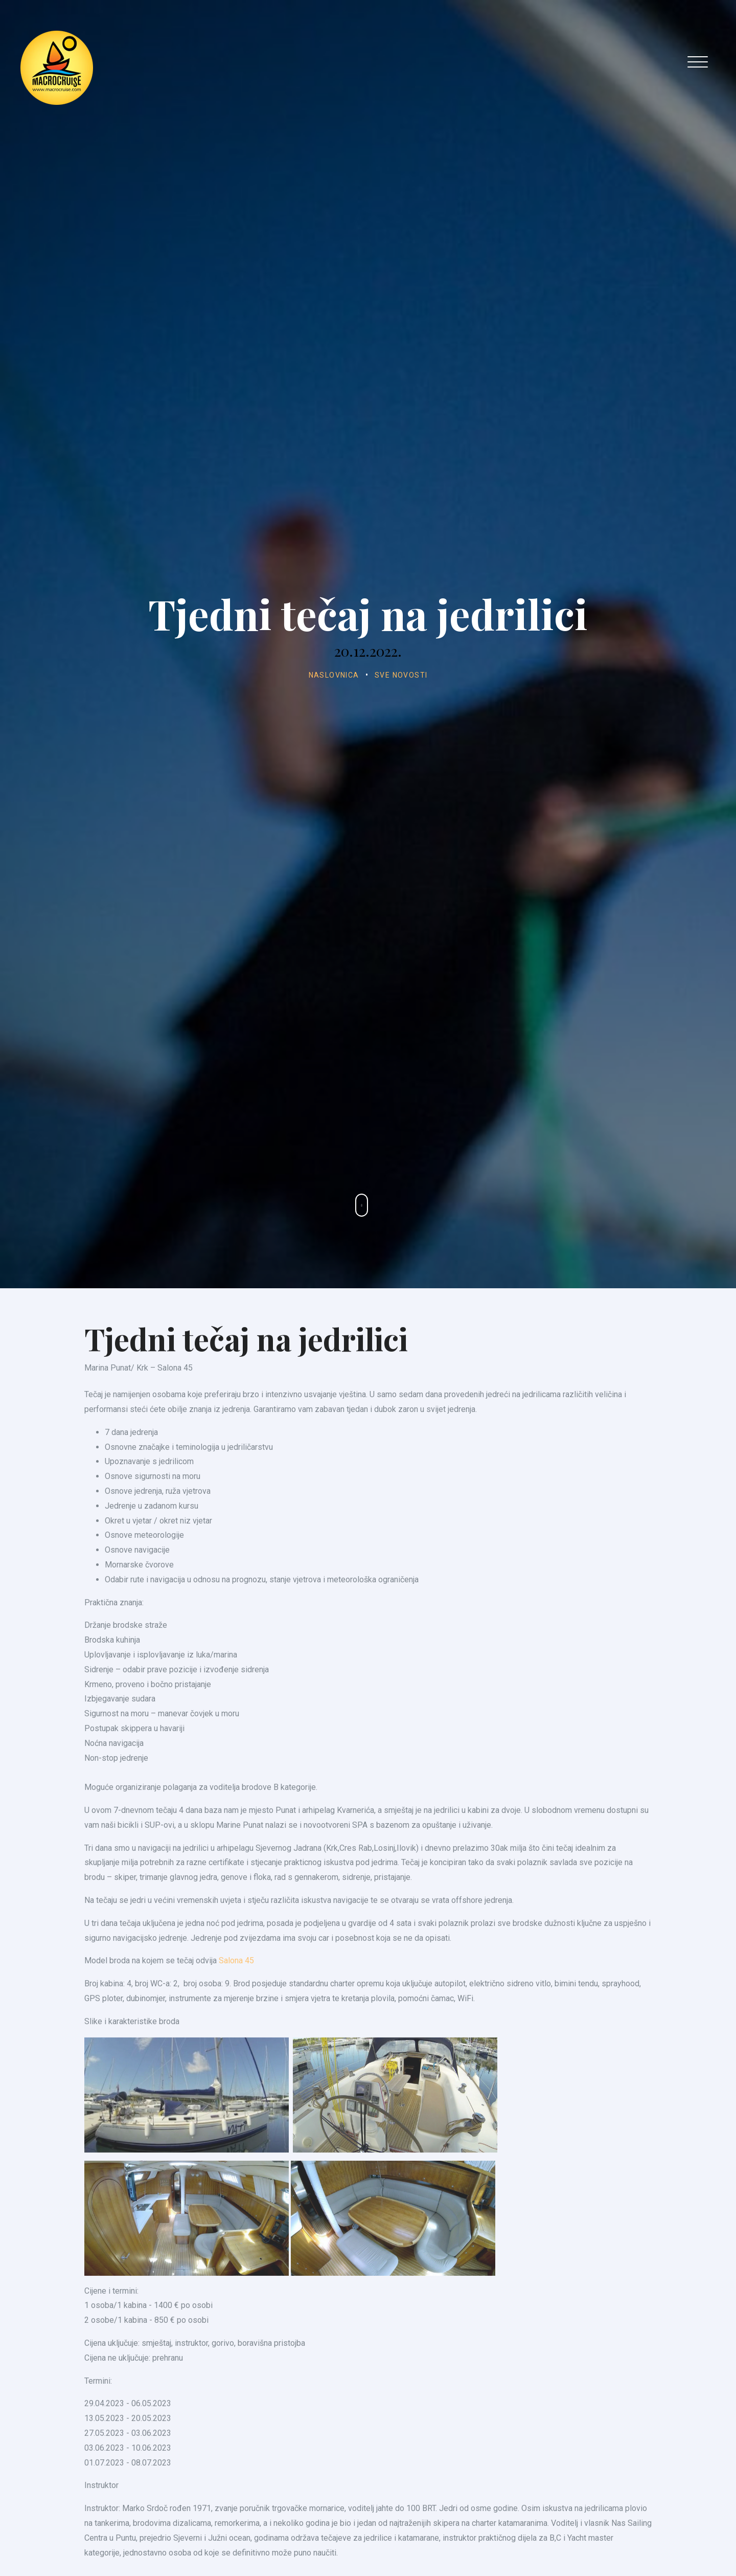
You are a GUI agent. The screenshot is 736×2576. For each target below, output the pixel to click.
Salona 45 (236, 2003)
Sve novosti (401, 675)
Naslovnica (334, 675)
